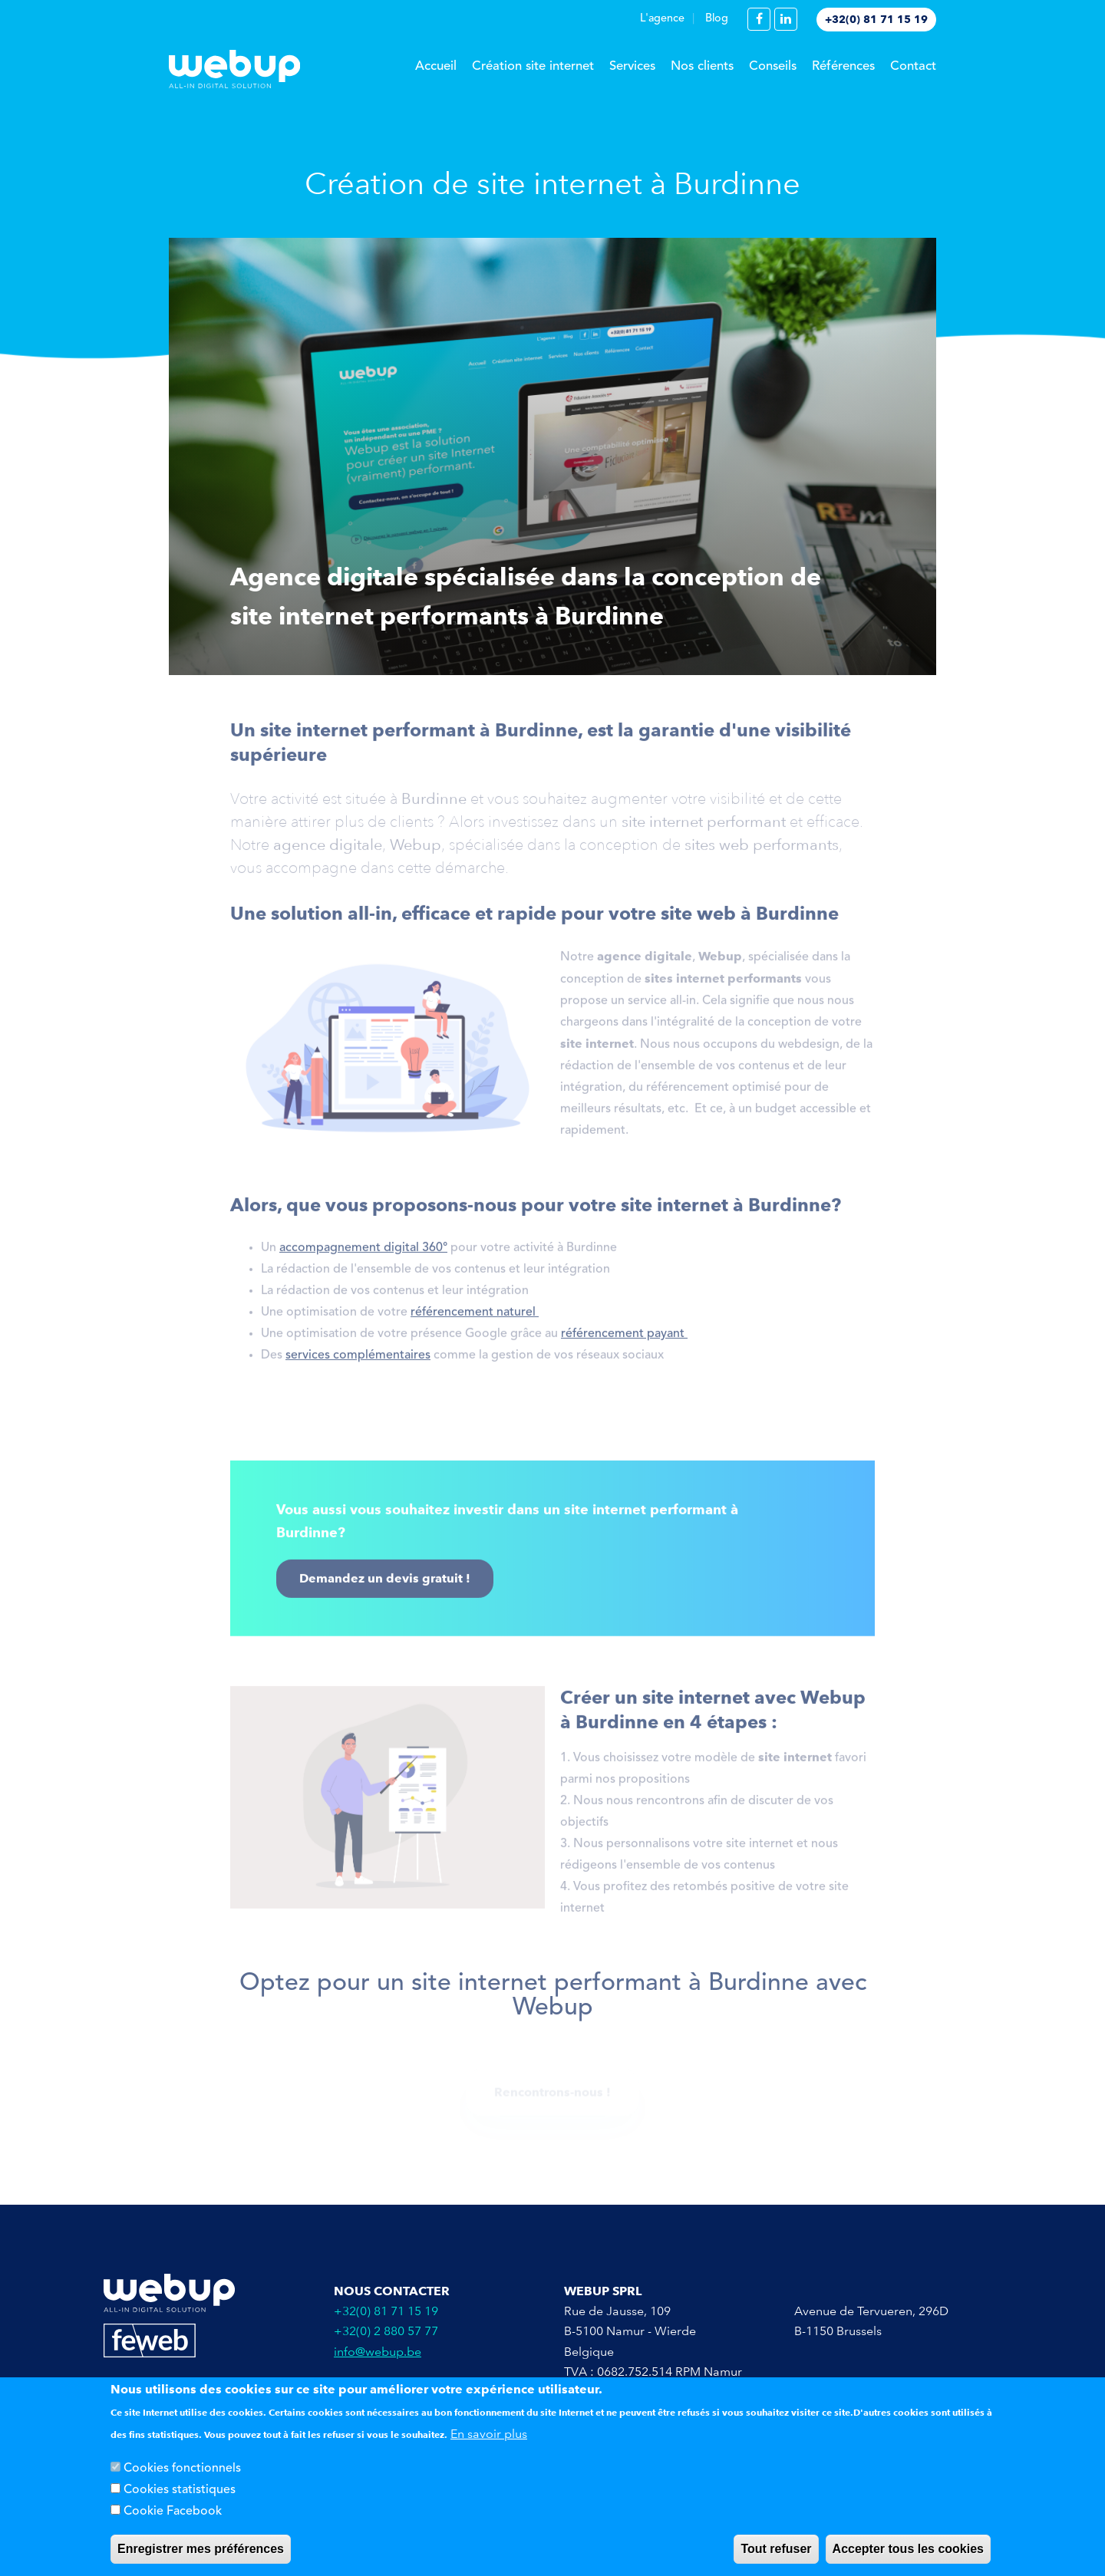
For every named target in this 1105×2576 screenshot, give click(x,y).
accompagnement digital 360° (363, 1253)
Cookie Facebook (173, 2514)
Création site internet (533, 66)
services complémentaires (357, 1361)
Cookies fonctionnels (182, 2472)
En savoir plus (488, 2436)
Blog (716, 19)
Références (843, 66)
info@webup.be (377, 2351)
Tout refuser (776, 2551)
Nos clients (702, 66)
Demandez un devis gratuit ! (384, 1583)
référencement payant (624, 1339)
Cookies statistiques (180, 2493)
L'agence (662, 19)
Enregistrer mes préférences (200, 2551)
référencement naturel (475, 1318)
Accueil (436, 66)
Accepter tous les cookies (908, 2551)
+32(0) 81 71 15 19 (876, 19)
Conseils (773, 66)
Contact (913, 66)
